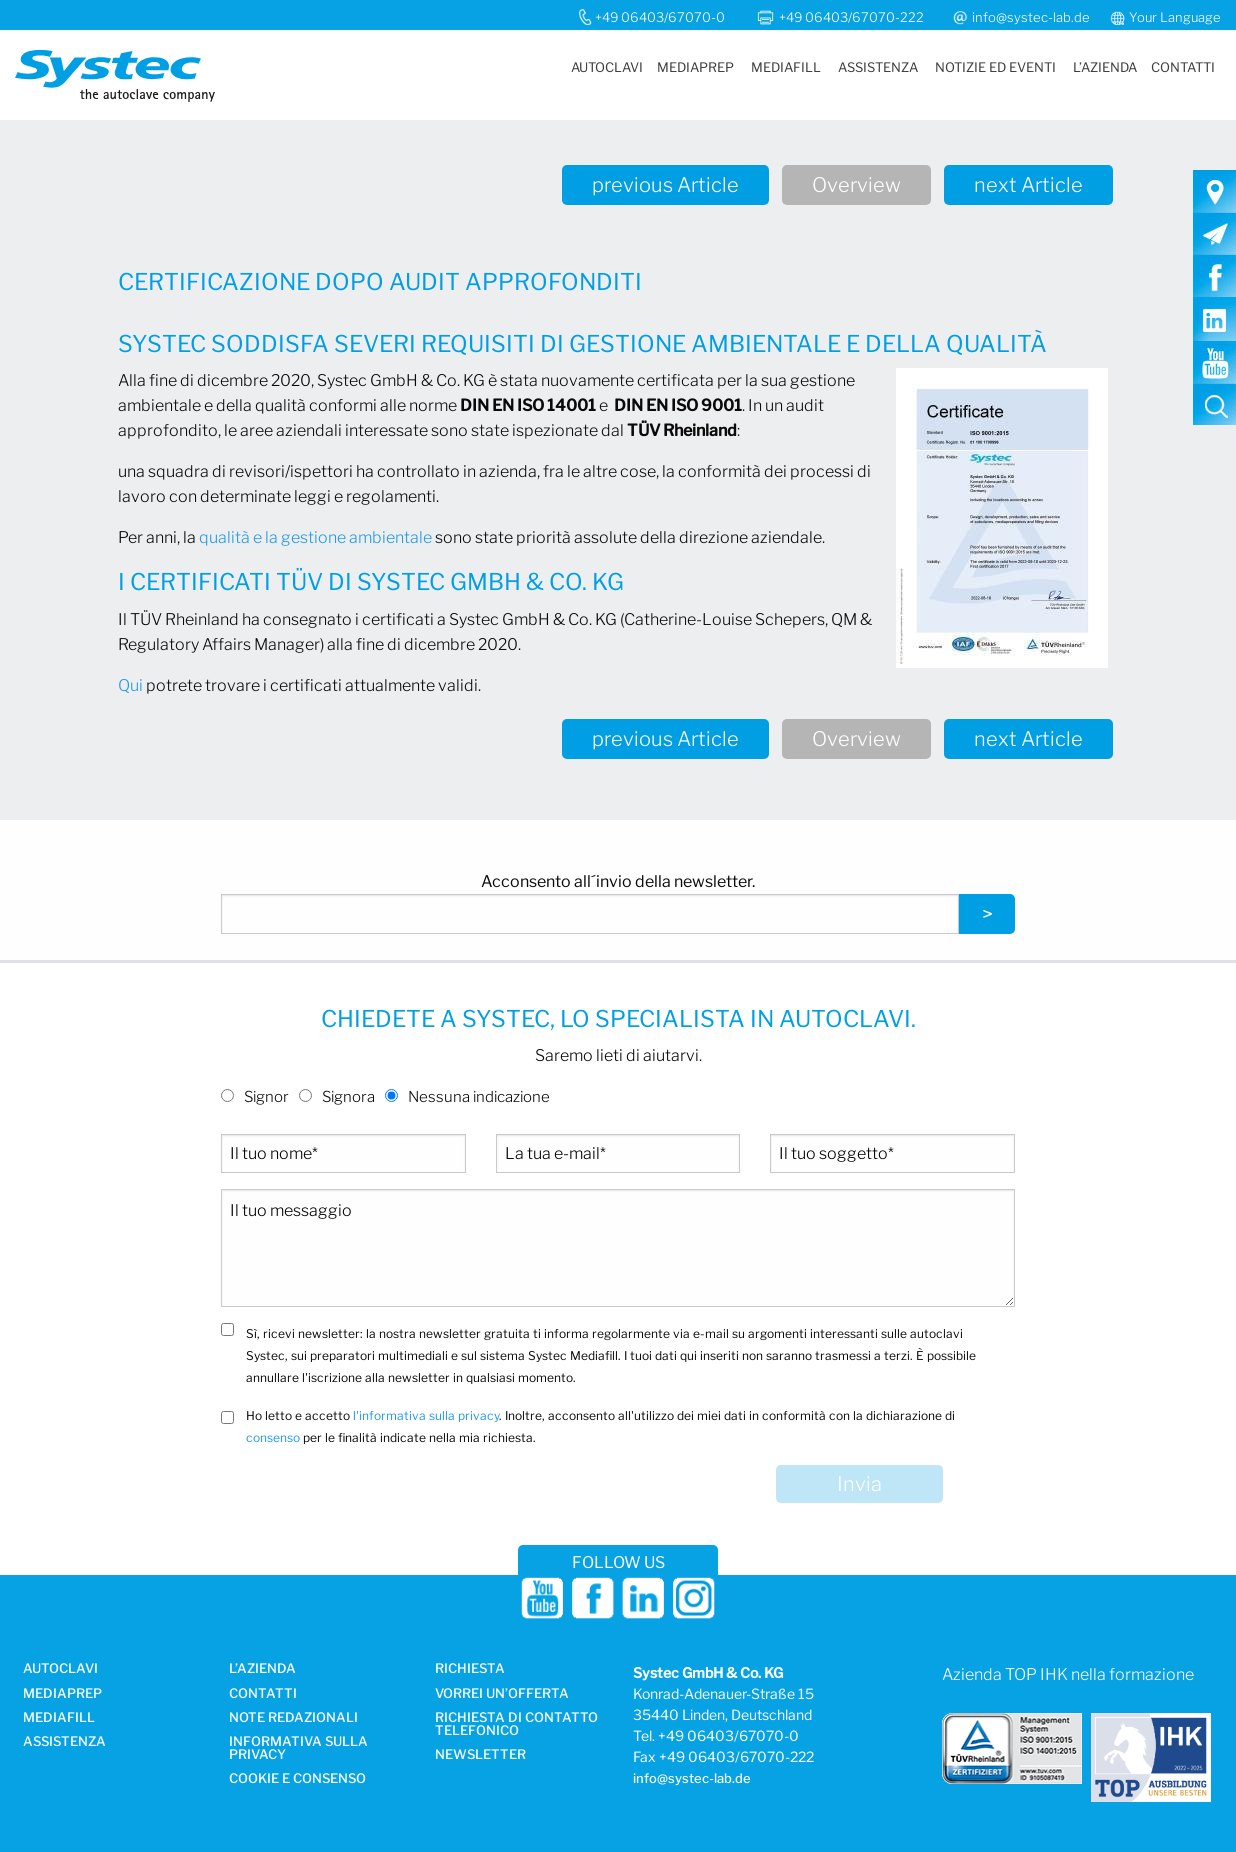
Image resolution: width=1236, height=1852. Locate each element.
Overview (856, 185)
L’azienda (1105, 67)
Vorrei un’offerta (502, 1694)
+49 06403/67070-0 (660, 17)
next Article (1028, 185)
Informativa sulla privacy (298, 1748)
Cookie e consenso (297, 1779)
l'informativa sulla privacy (426, 1415)
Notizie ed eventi (995, 67)
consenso (273, 1437)
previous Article (665, 185)
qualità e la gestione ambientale (315, 537)
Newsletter (480, 1755)
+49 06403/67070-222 (853, 17)
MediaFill (786, 67)
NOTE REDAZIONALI (293, 1718)
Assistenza (878, 67)
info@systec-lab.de (1031, 17)
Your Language (1175, 17)
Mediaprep (695, 67)
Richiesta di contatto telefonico (516, 1724)
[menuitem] (606, 67)
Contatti (1183, 67)
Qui (130, 685)
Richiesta (470, 1669)
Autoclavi (607, 67)
